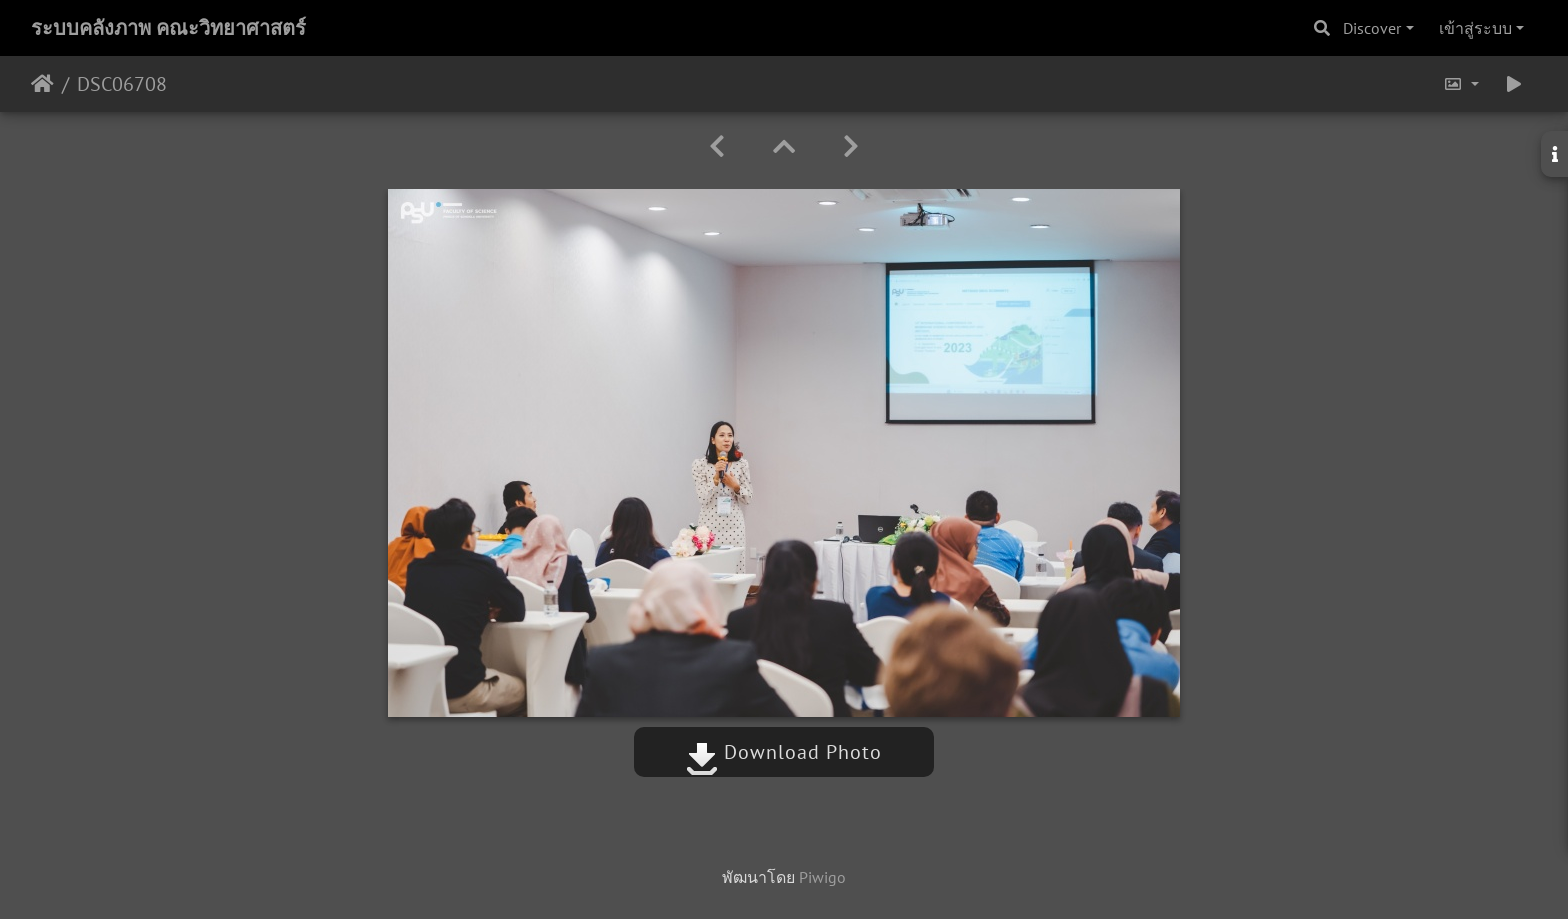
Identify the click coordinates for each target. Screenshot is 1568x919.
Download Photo (784, 752)
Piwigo (822, 877)
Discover (1372, 28)
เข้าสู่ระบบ (1475, 28)
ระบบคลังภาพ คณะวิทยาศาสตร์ (168, 28)
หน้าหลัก (42, 84)
